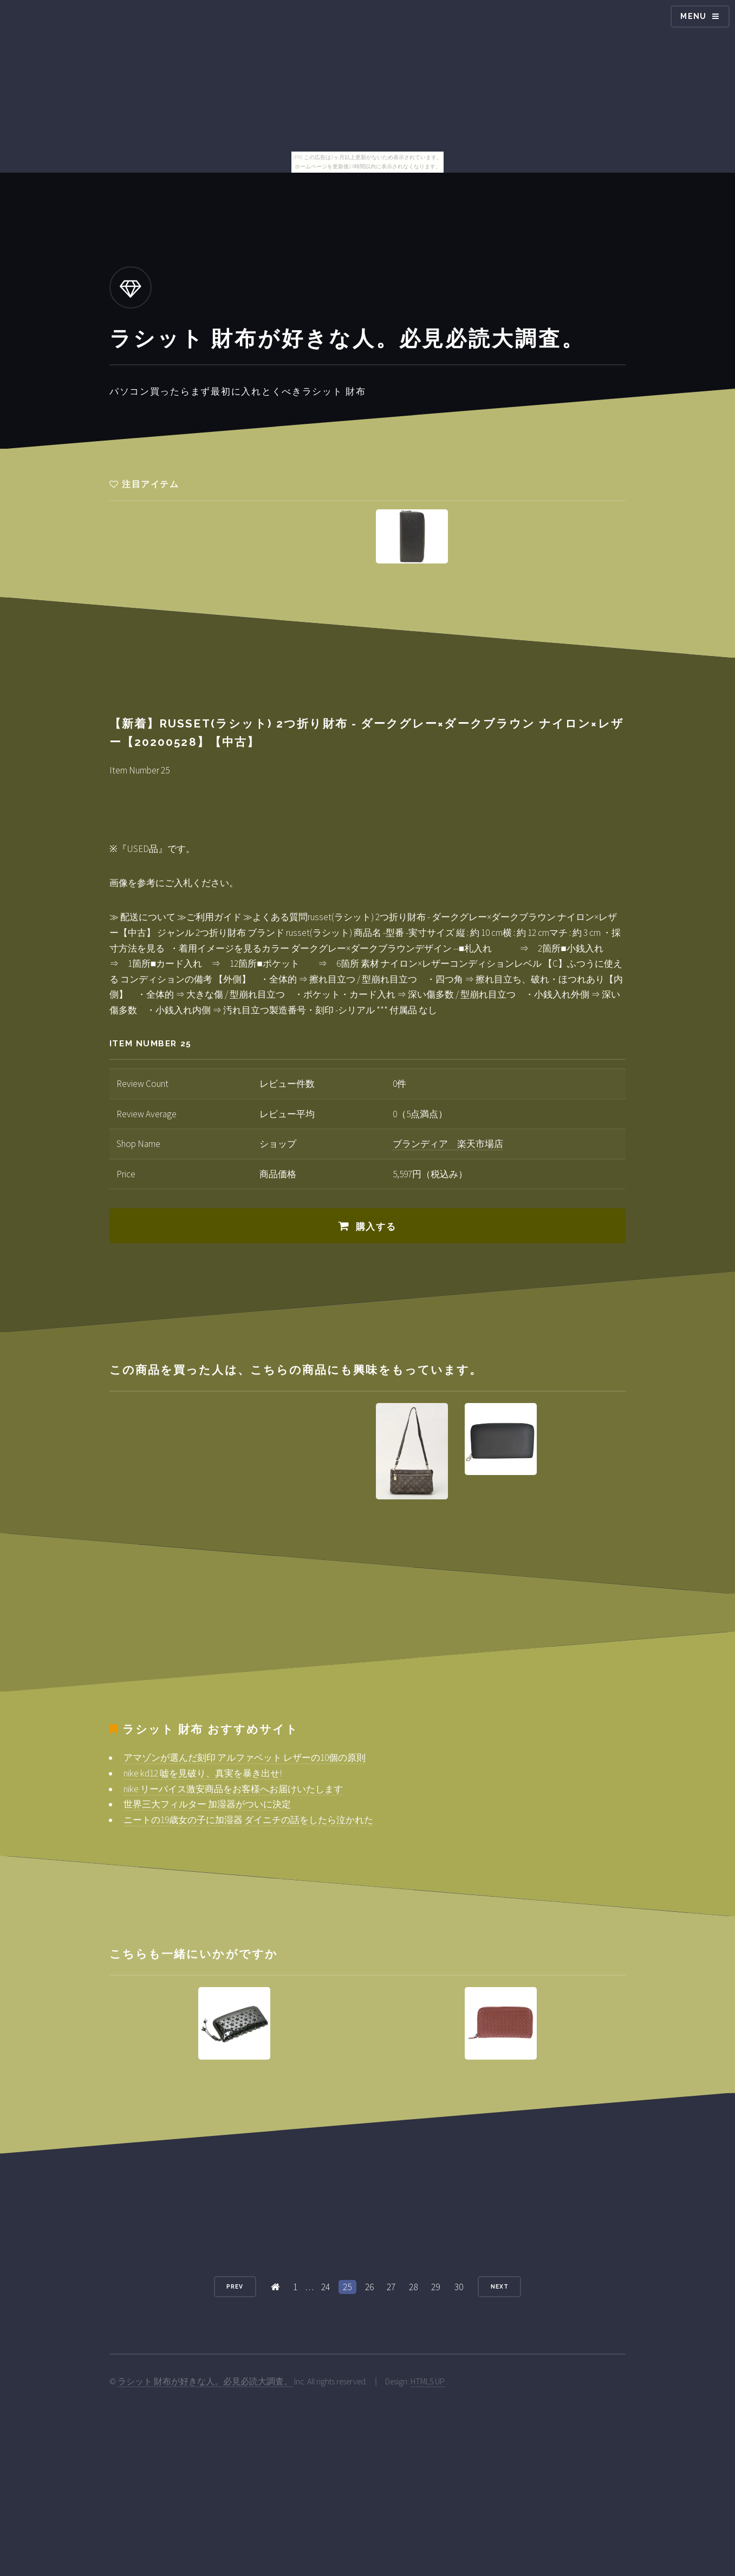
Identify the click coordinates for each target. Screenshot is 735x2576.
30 (458, 2287)
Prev (234, 2286)
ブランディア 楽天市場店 (448, 1144)
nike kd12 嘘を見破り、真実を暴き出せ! (202, 1773)
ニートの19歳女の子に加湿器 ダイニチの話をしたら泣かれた (248, 1820)
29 (435, 2287)
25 (347, 2287)
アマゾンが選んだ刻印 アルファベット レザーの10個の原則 (244, 1758)
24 (325, 2287)
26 (369, 2287)
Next (500, 2286)
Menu (693, 16)
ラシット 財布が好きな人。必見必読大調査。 (205, 2381)
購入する (376, 1226)
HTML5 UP (428, 2381)
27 (391, 2287)
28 (413, 2287)
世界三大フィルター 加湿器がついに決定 (207, 1804)
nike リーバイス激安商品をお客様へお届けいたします (233, 1789)
